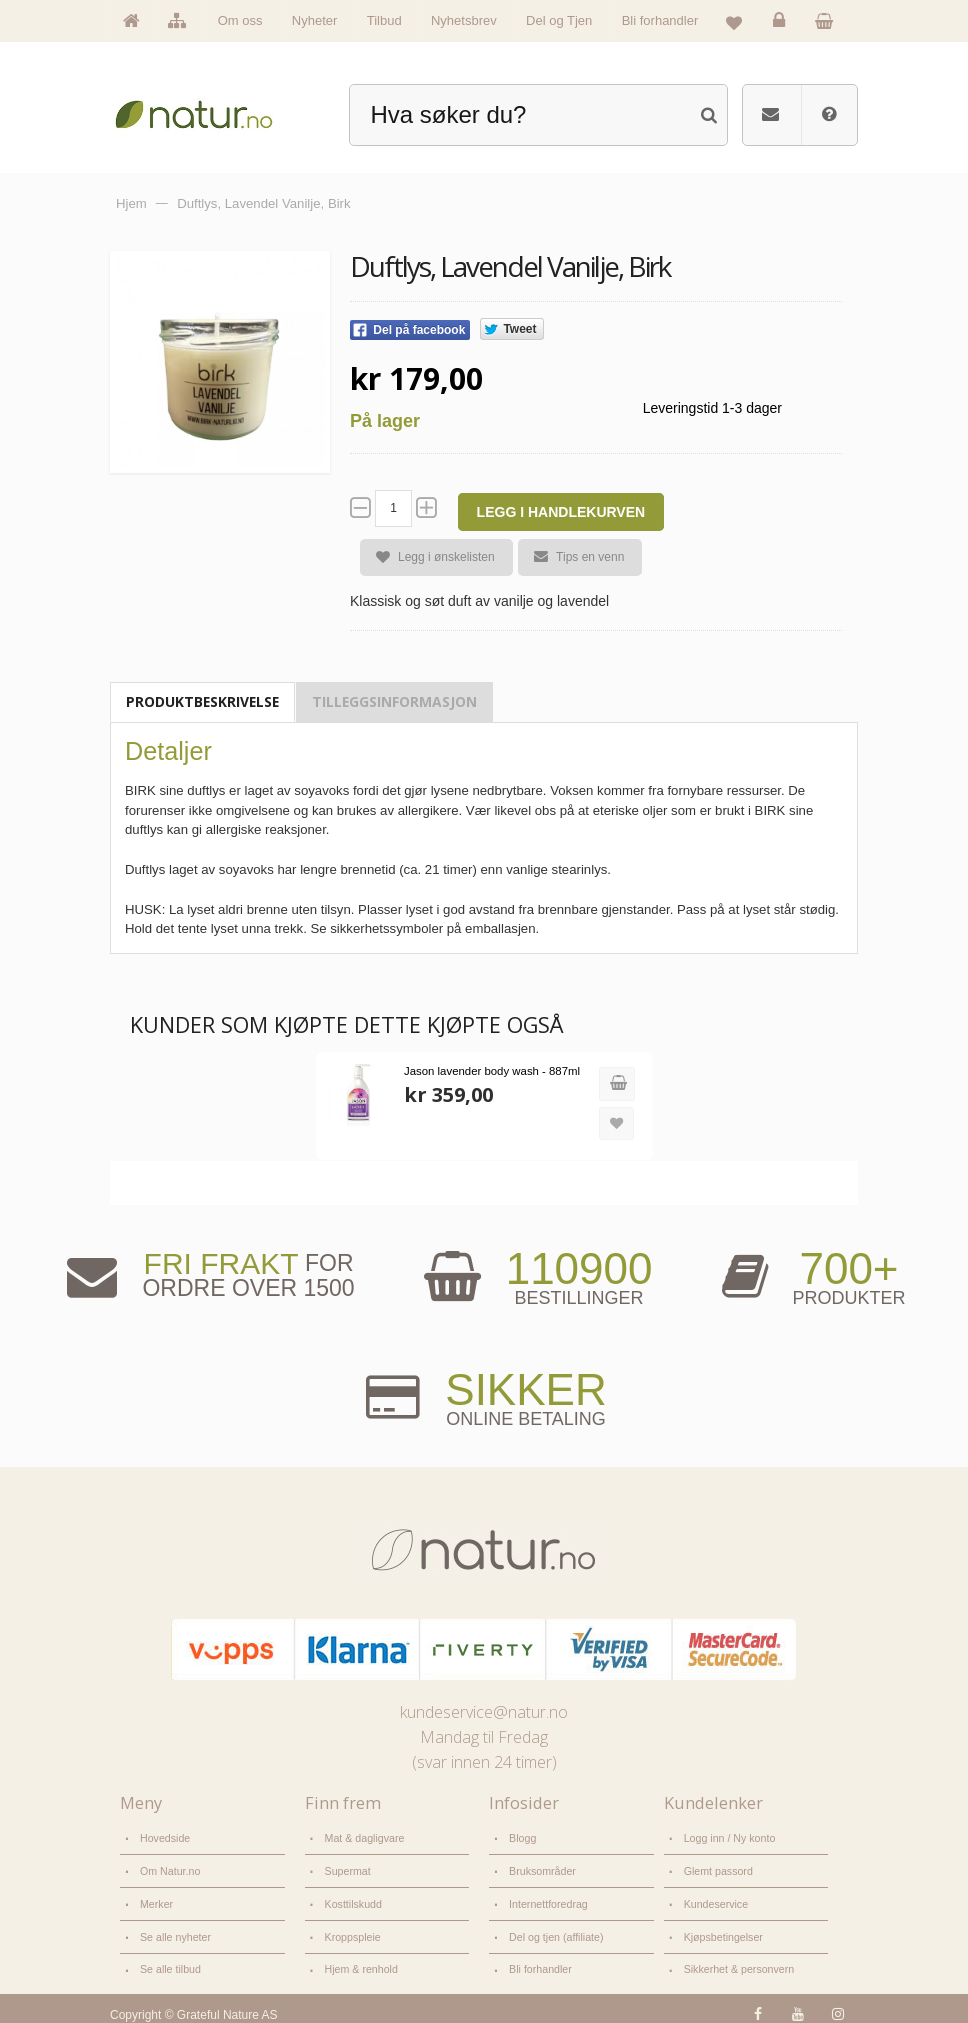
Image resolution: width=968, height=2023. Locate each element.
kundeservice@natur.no (484, 1711)
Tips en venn (571, 557)
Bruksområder (540, 1866)
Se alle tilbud (168, 1959)
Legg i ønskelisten (427, 557)
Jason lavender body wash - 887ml (488, 1071)
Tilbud (384, 20)
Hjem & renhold (359, 1959)
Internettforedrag (545, 1897)
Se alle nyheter (173, 1928)
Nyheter (315, 20)
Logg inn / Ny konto (727, 1836)
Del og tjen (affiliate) (553, 1928)
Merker (155, 1897)
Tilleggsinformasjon (394, 701)
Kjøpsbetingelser (721, 1928)
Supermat (346, 1866)
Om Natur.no (168, 1866)
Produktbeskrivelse (202, 701)
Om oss (240, 20)
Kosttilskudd (352, 1897)
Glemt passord (716, 1866)
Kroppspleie (351, 1928)
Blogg (521, 1836)
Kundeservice (714, 1897)
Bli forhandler (660, 20)
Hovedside (163, 1836)
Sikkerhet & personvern (735, 1959)
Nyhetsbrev (464, 20)
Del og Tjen (559, 20)
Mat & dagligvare (362, 1836)
